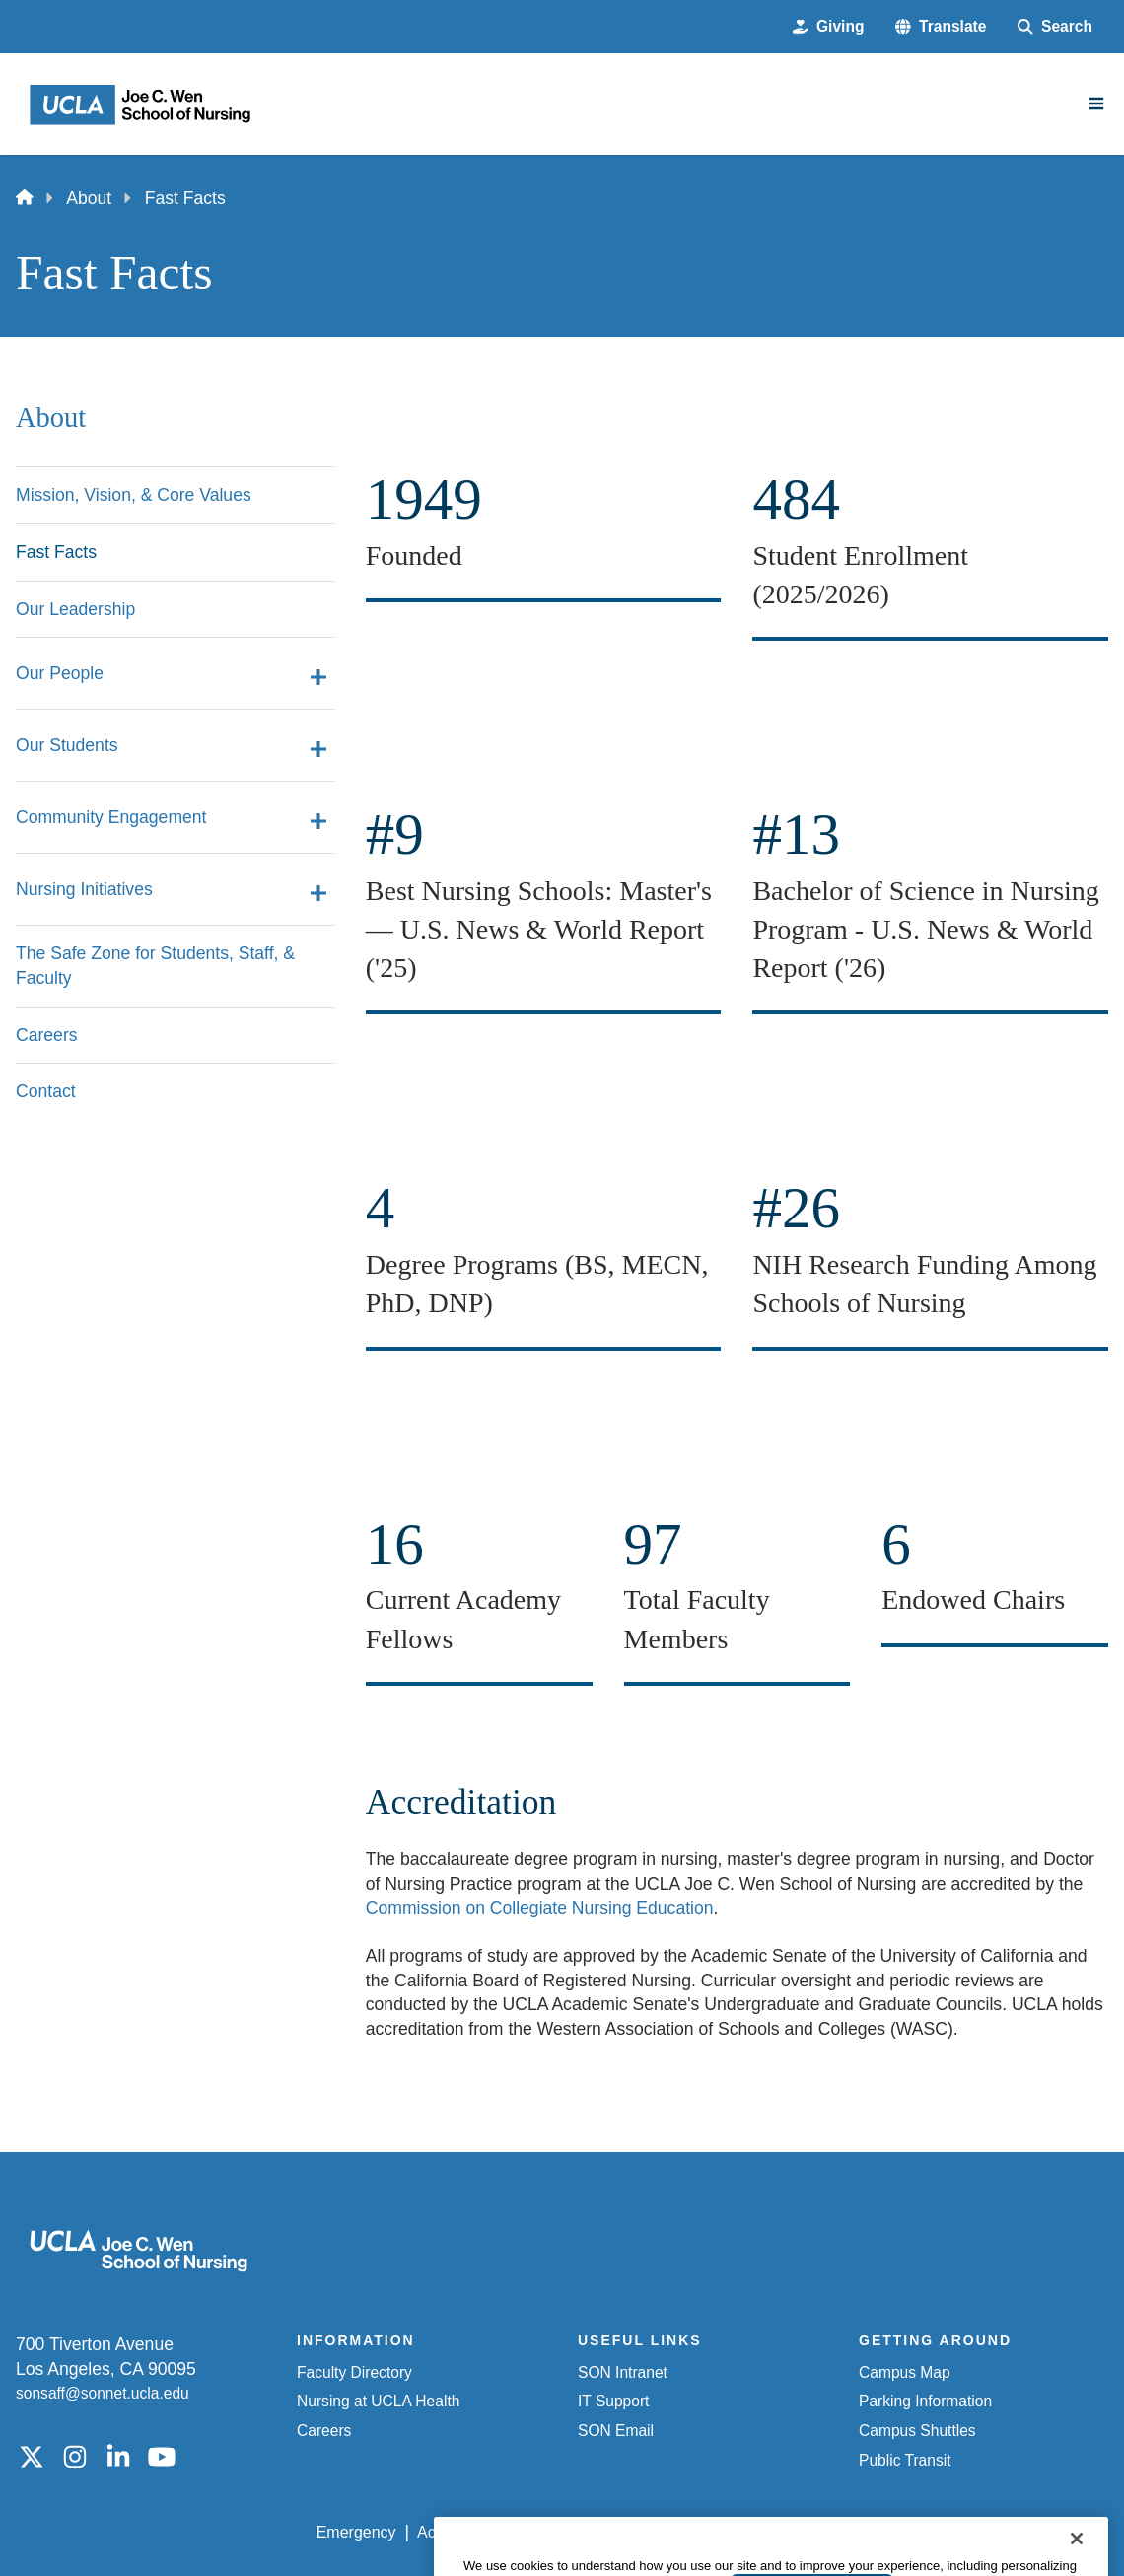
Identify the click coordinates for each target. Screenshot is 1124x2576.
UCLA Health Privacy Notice (787, 2532)
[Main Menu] (1096, 103)
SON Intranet (622, 2372)
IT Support (613, 2401)
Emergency (356, 2532)
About (88, 198)
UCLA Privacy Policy (596, 2532)
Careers (324, 2430)
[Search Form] (1055, 26)
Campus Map (904, 2372)
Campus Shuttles (917, 2430)
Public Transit (905, 2460)
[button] (940, 26)
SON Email (616, 2430)
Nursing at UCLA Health (378, 2401)
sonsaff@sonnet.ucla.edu (102, 2393)
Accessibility (460, 2532)
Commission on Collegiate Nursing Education (540, 1907)
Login (926, 2532)
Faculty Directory (354, 2372)
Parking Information (925, 2401)
